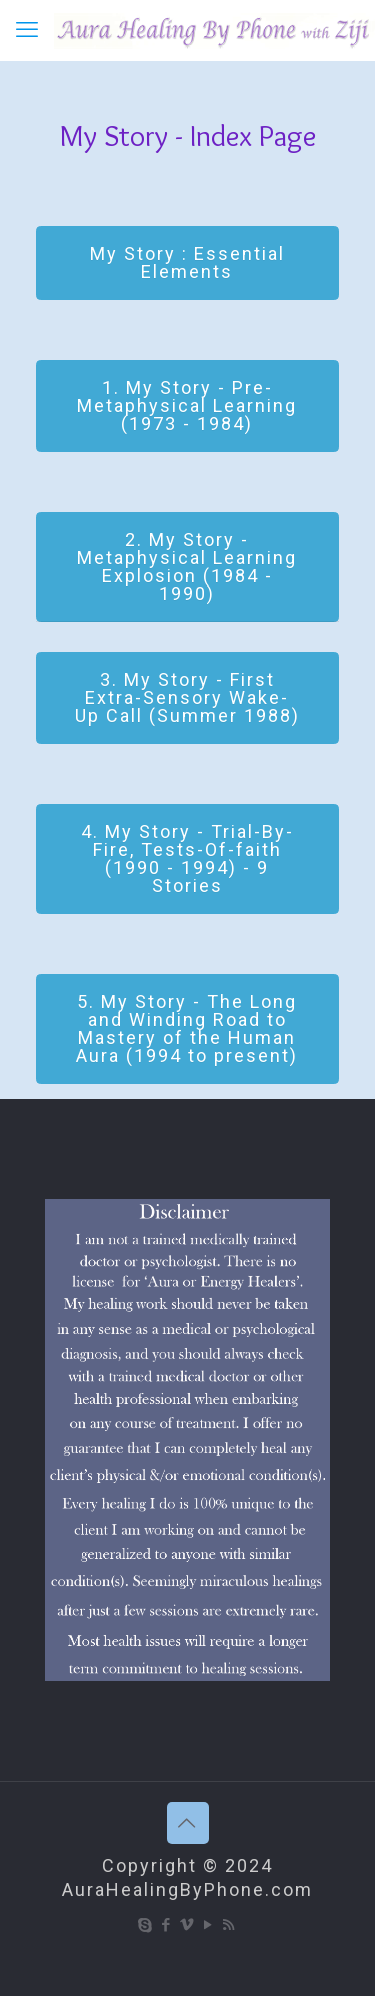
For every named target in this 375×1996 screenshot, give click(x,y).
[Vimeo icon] (187, 1925)
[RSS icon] (229, 1925)
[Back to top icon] (188, 1823)
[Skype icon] (145, 1925)
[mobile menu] (27, 30)
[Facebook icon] (166, 1925)
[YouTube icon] (208, 1925)
